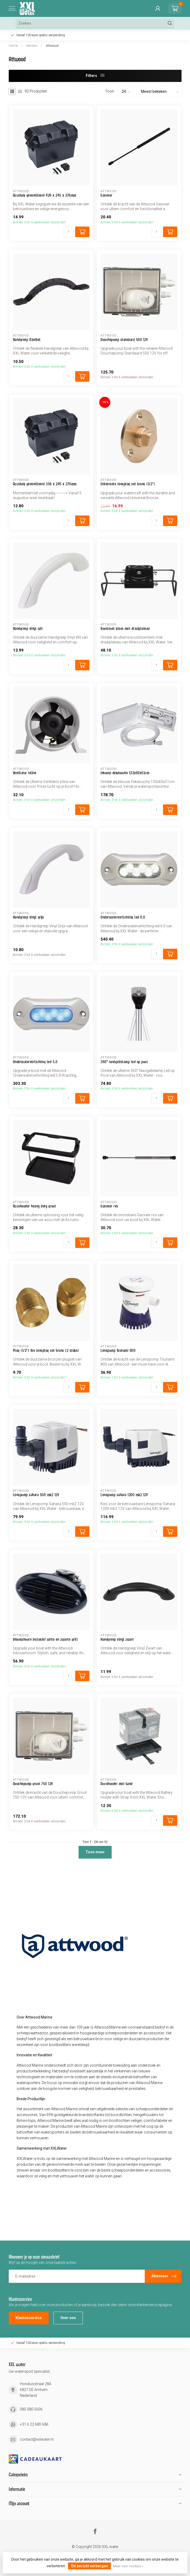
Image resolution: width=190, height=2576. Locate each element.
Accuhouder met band (117, 1783)
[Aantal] (68, 232)
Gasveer (106, 195)
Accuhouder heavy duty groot (34, 1206)
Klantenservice (29, 2318)
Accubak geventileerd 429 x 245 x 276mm (44, 195)
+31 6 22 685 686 (34, 2424)
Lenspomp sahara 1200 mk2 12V (124, 1494)
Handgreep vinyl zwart (117, 1639)
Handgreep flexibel (27, 339)
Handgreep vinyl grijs (28, 917)
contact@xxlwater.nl (36, 2439)
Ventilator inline (25, 772)
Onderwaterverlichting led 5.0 (35, 1061)
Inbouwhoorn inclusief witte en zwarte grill (45, 1639)
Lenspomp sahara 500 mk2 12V (36, 1494)
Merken (32, 46)
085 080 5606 (31, 2409)
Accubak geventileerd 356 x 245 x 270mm (45, 483)
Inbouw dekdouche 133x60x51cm (125, 772)
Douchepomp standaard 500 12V (124, 339)
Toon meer (95, 1852)
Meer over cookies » (128, 2566)
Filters (95, 75)
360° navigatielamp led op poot (124, 1061)
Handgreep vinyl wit (28, 628)
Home (13, 46)
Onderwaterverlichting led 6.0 (123, 917)
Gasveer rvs (109, 1206)
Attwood (52, 46)
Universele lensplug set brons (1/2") (128, 483)
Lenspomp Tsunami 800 (118, 1350)
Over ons (68, 2318)
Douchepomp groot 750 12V (33, 1783)
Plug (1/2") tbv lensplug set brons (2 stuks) (46, 1350)
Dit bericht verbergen (89, 2566)
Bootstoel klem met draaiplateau (125, 628)
